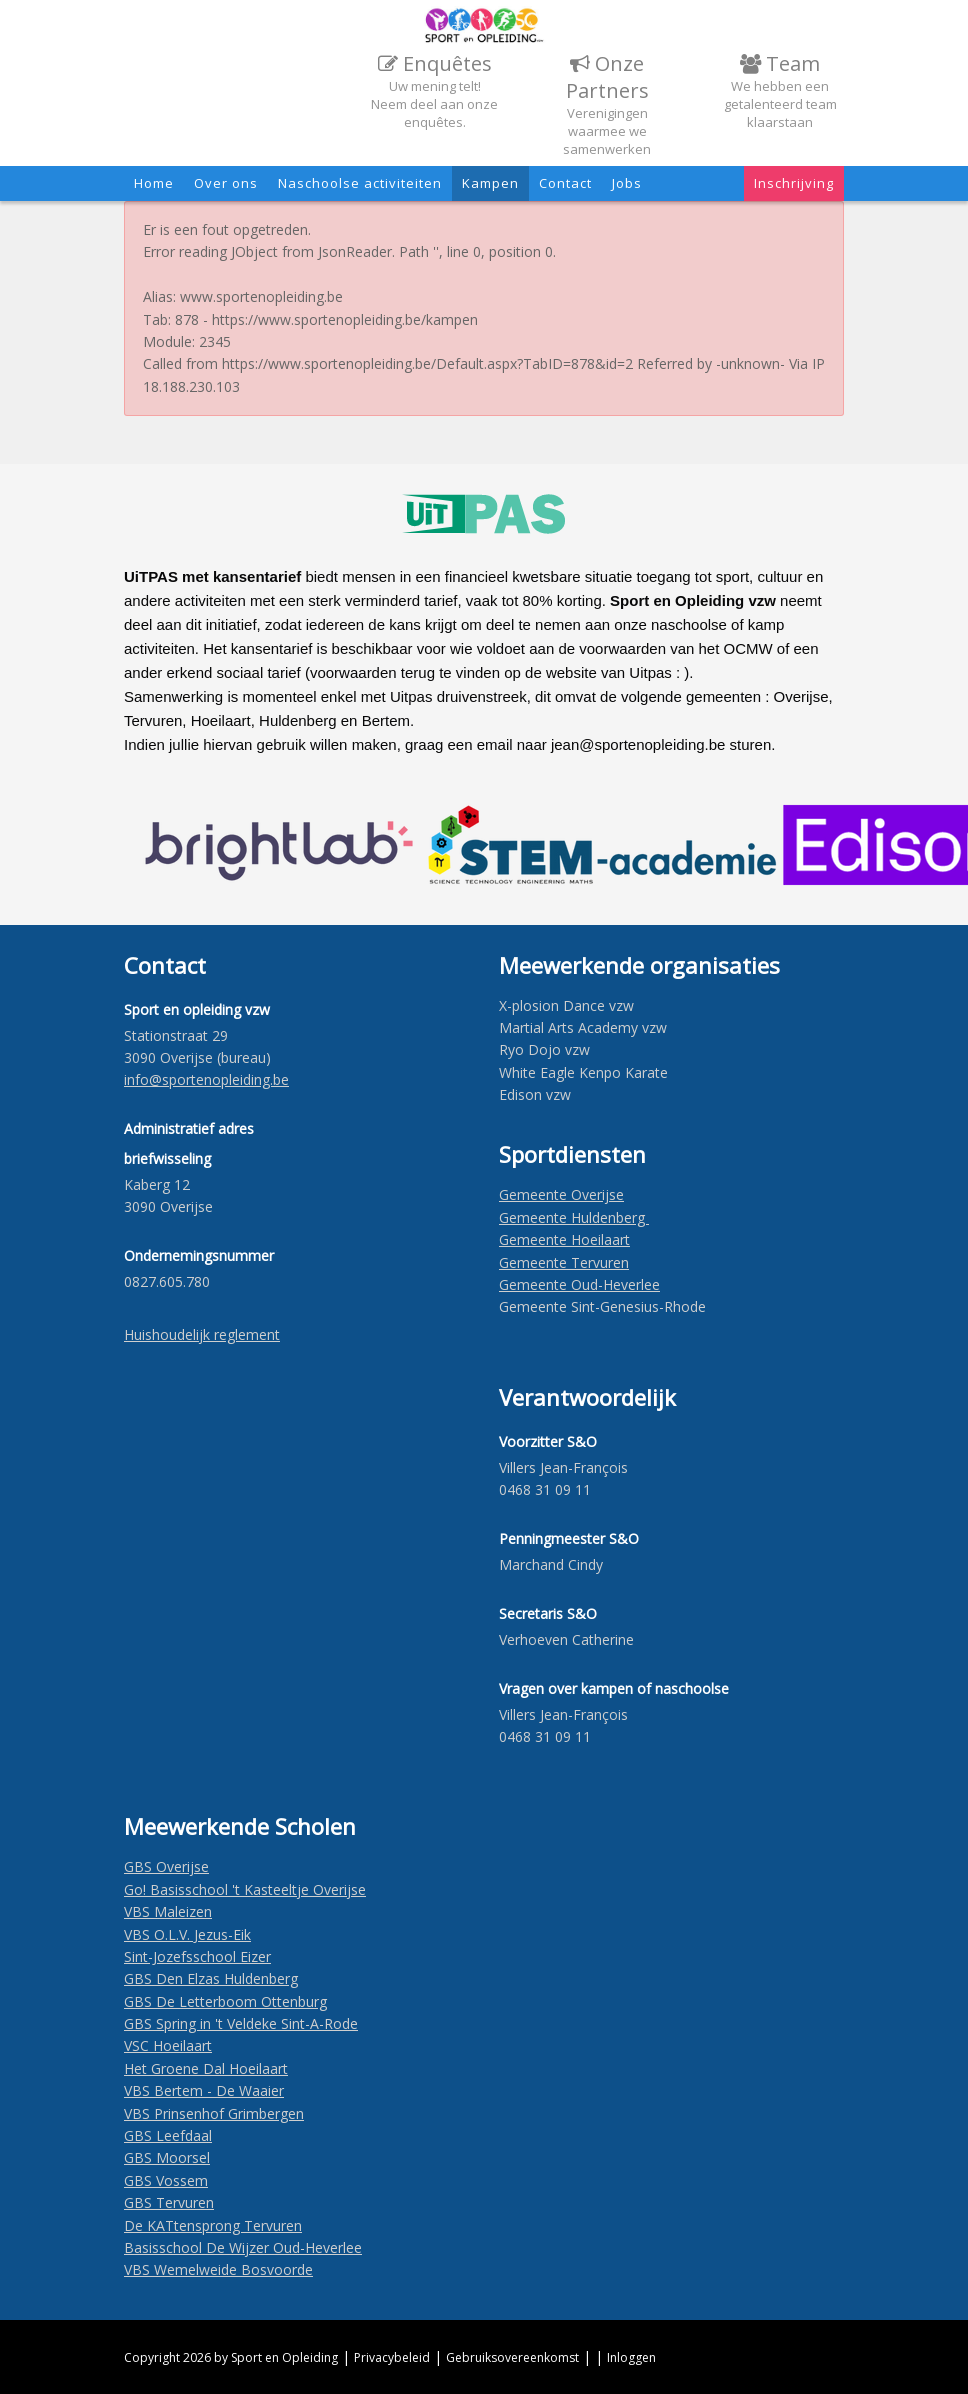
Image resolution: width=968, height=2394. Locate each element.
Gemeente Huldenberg (574, 1217)
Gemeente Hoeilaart (564, 1239)
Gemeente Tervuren (564, 1262)
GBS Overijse (166, 1866)
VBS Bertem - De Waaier (204, 2090)
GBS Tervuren (169, 2202)
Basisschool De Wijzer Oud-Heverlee (243, 2247)
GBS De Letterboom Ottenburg (225, 2001)
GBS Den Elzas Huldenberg (211, 1978)
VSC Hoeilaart (168, 2045)
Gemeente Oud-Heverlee (579, 1284)
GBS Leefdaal (168, 2135)
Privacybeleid (392, 2357)
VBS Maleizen (168, 1911)
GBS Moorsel (167, 2157)
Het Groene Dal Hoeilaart (206, 2068)
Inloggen (631, 2357)
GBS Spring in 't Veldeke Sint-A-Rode (241, 2023)
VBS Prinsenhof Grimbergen (214, 2113)
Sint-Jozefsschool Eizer (197, 1956)
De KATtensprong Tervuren (213, 2225)
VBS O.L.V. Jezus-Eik (187, 1934)
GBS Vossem (166, 2180)
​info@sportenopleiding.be (206, 1079)
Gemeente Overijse (561, 1194)
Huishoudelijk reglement (202, 1334)
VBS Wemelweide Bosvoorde (218, 2269)
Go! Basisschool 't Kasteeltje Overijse (245, 1889)
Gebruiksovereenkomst (512, 2357)
